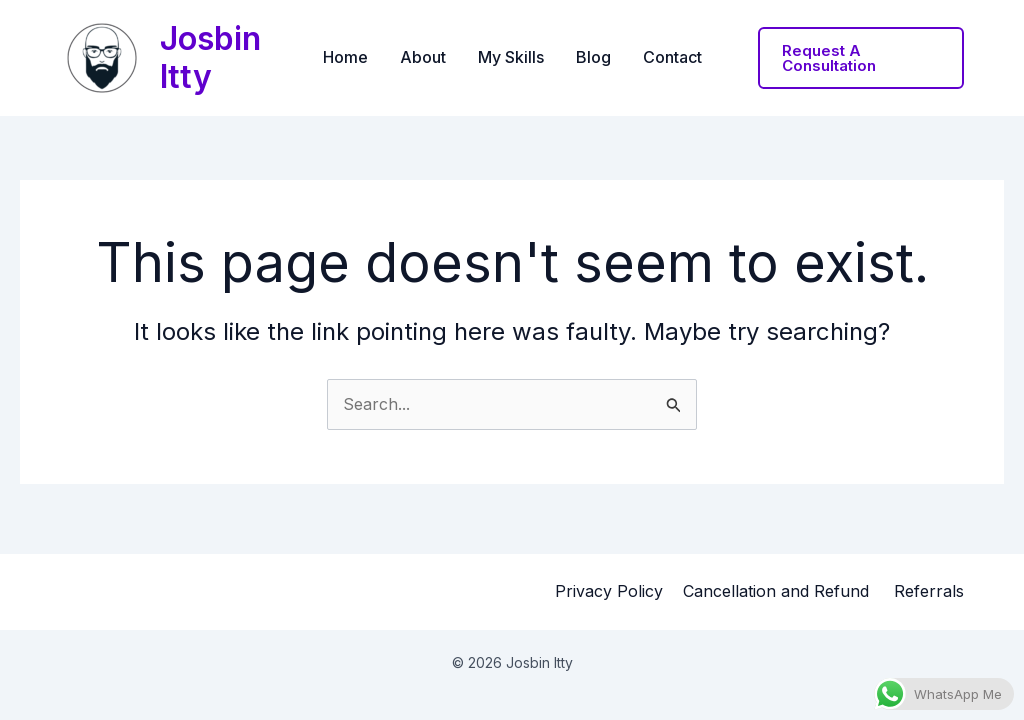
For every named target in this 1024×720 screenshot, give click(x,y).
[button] (861, 58)
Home (345, 57)
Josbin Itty (210, 57)
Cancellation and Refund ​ (778, 591)
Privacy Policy (609, 591)
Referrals (929, 591)
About (423, 57)
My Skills (511, 57)
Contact (672, 57)
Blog (593, 57)
